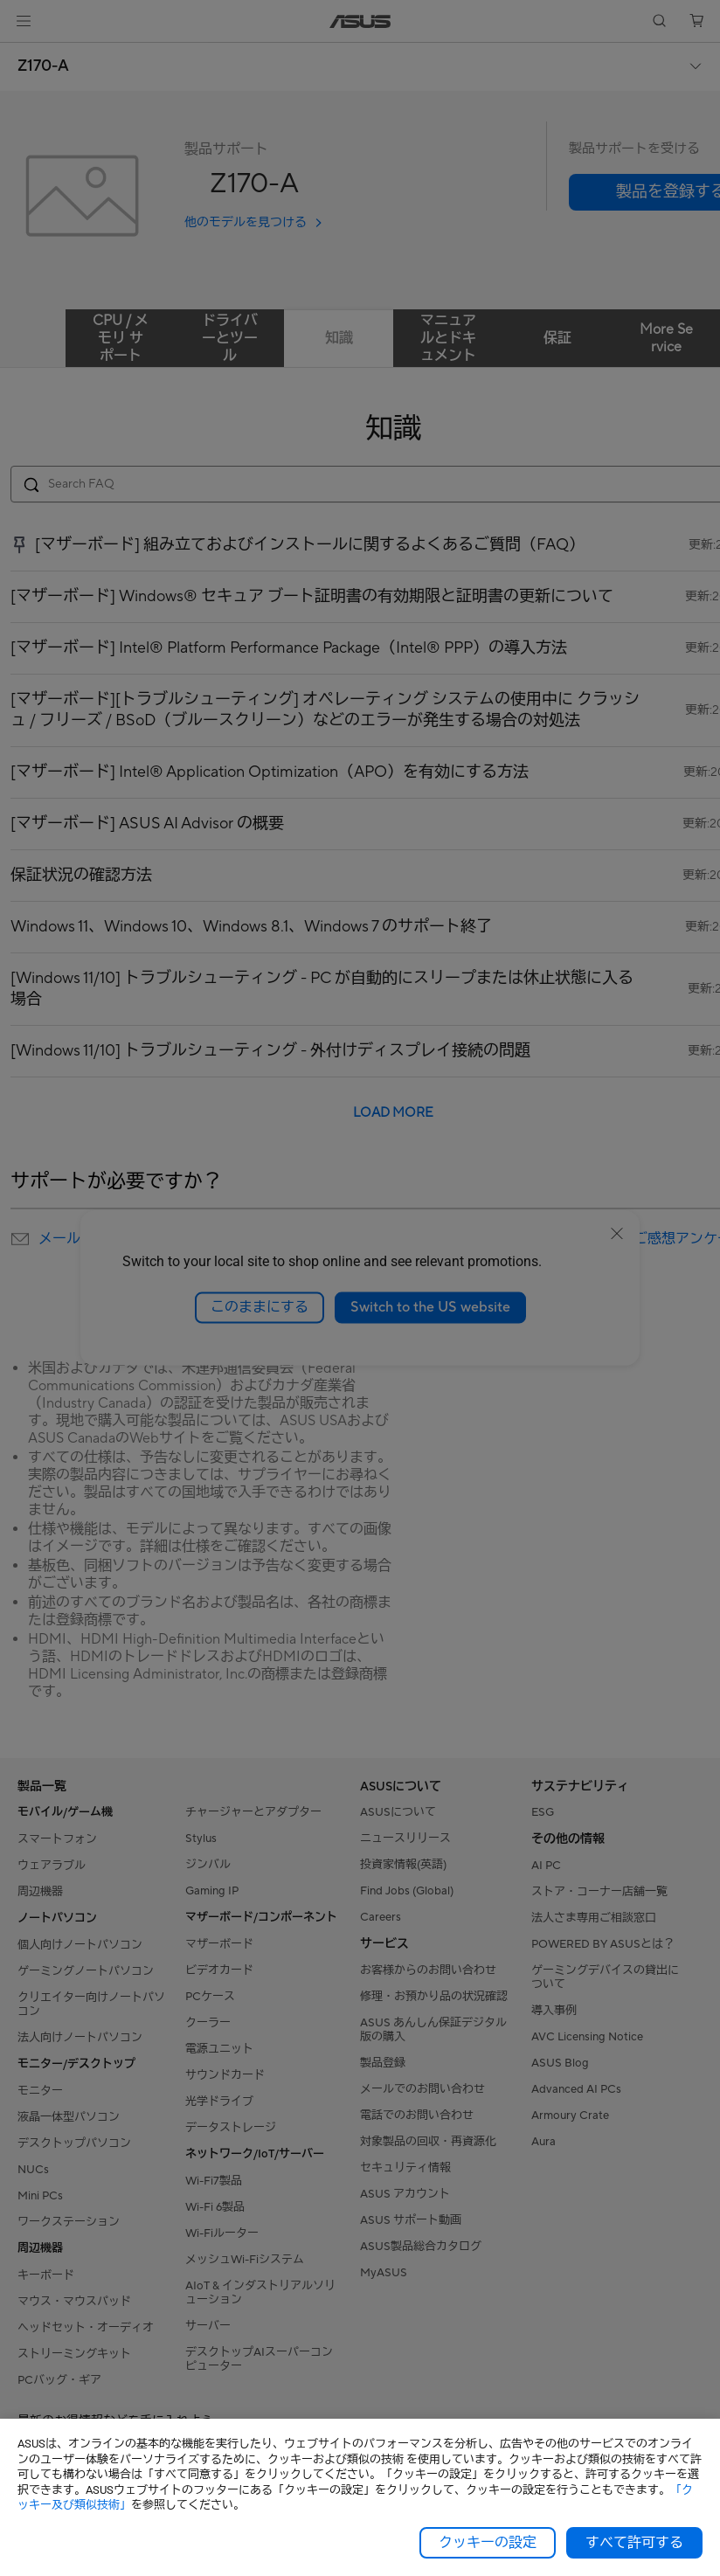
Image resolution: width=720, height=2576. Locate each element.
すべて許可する (634, 2543)
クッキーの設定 (488, 2543)
